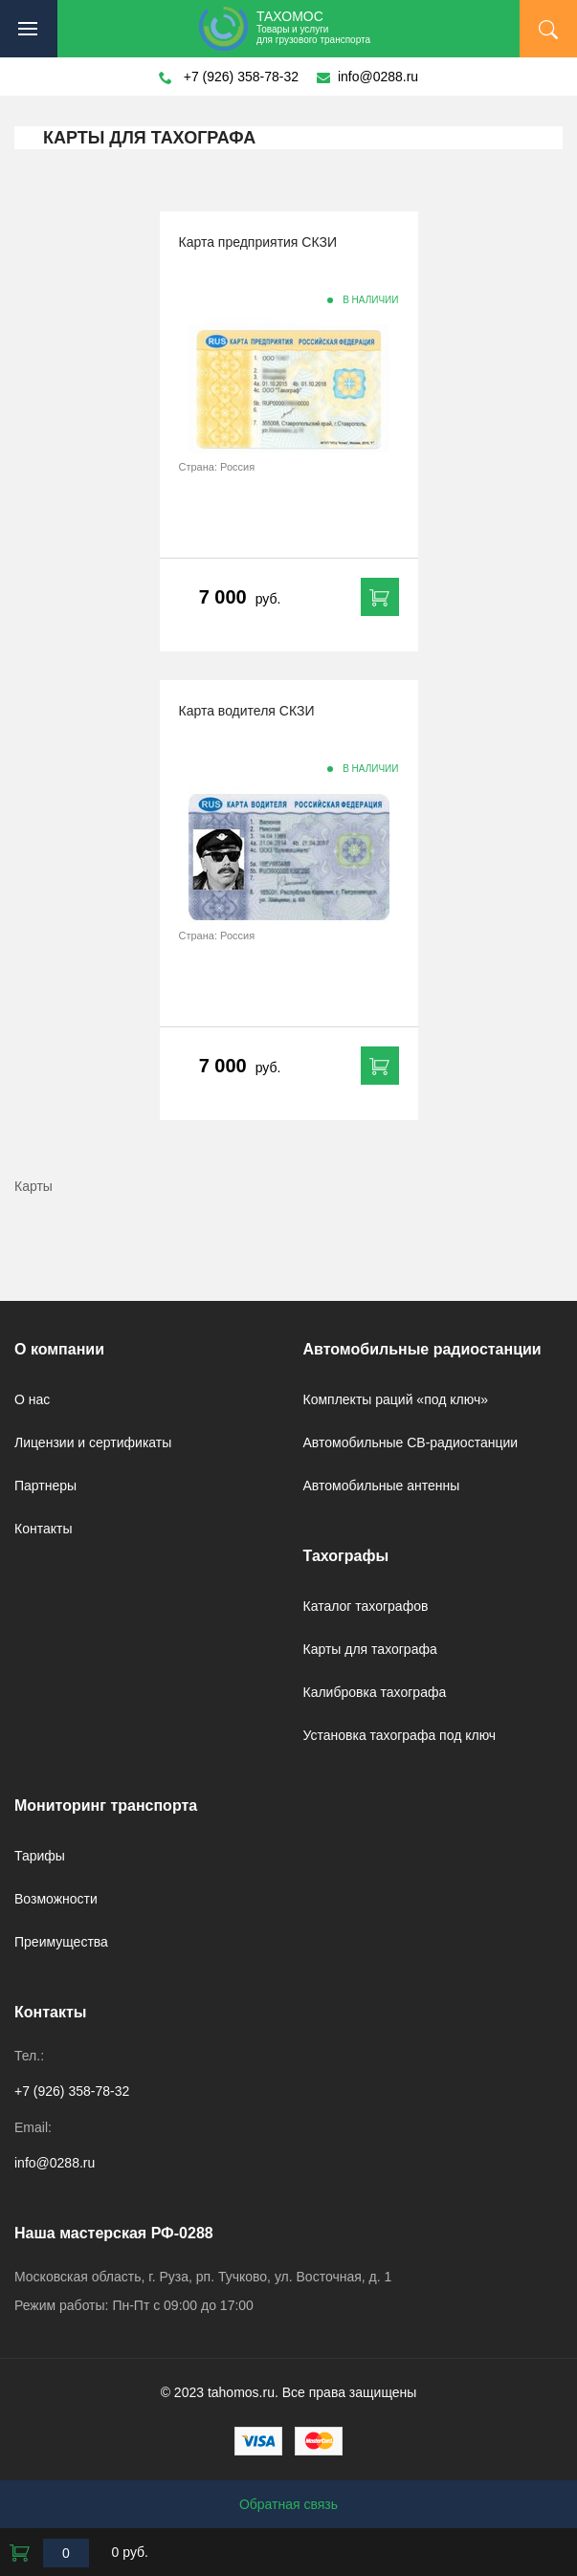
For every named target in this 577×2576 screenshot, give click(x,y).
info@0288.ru (378, 76)
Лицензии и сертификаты (92, 1442)
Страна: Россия (217, 467)
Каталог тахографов (366, 1606)
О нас (32, 1399)
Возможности (56, 1898)
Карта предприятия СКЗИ (258, 242)
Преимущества (61, 1941)
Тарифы (39, 1855)
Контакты (43, 1528)
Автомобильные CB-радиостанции (411, 1442)
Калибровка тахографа (375, 1692)
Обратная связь (288, 2504)
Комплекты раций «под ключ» (396, 1399)
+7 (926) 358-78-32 (241, 76)
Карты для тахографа (370, 1649)
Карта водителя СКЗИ (247, 710)
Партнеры (45, 1485)
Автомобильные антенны (381, 1485)
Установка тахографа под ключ (400, 1735)
